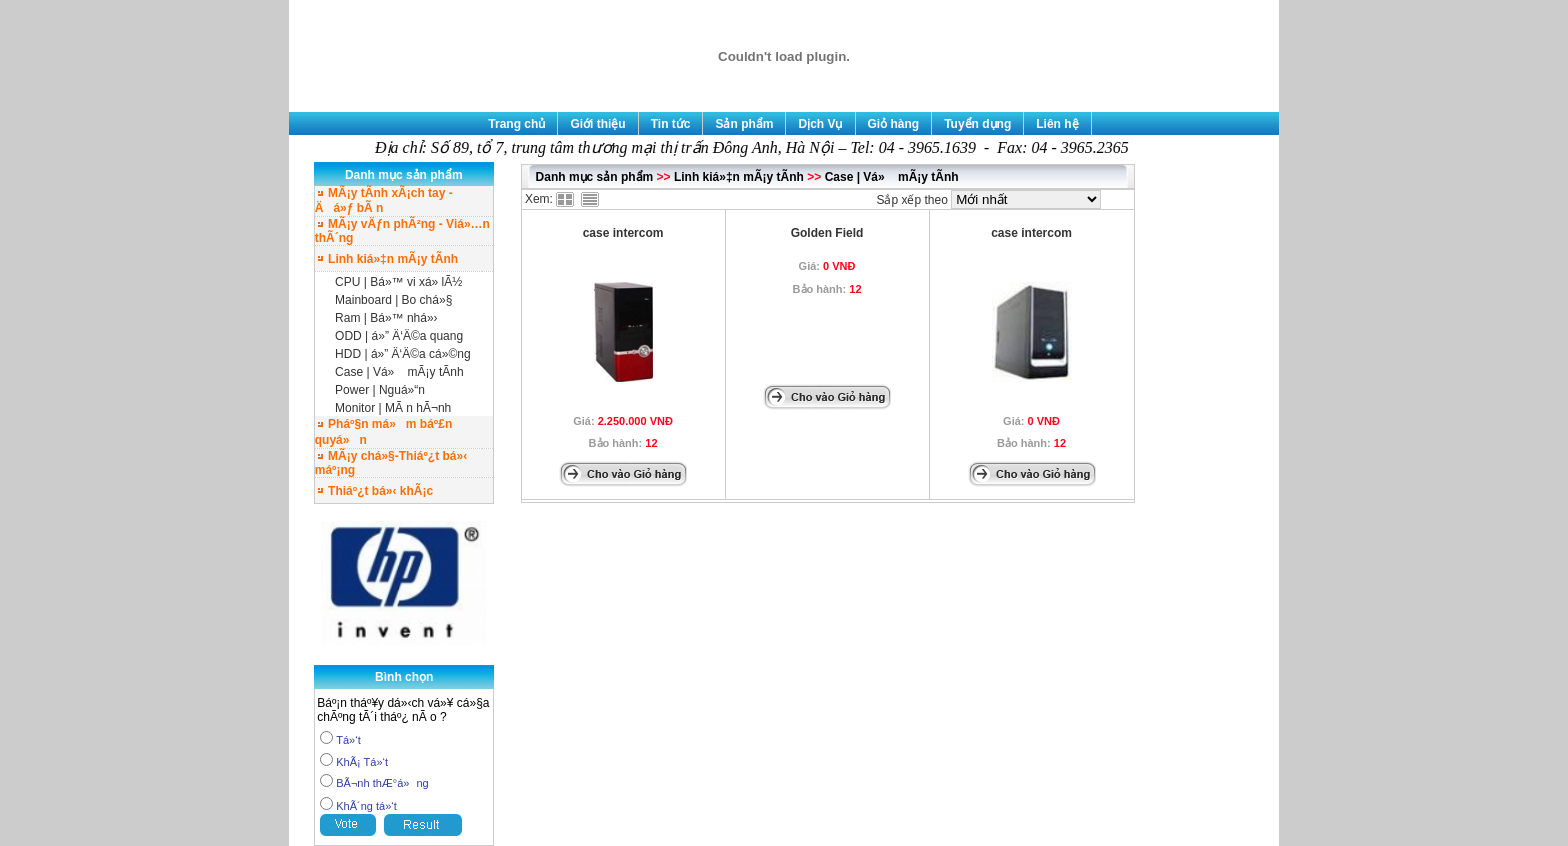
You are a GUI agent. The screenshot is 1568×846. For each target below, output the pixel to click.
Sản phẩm (744, 124)
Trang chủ (516, 124)
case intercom (623, 233)
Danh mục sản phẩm (595, 177)
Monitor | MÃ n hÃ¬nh (393, 408)
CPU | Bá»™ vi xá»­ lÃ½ (398, 282)
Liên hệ (1057, 124)
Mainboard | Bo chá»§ (393, 300)
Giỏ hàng (894, 124)
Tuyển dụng (977, 124)
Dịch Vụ (820, 124)
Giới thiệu (597, 124)
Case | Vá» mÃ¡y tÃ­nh (399, 372)
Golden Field (827, 233)
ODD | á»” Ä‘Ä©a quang (399, 336)
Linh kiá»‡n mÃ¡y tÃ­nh (739, 177)
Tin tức (671, 124)
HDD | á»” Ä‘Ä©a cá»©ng (403, 354)
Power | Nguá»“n (380, 390)
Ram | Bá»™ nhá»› (386, 318)
